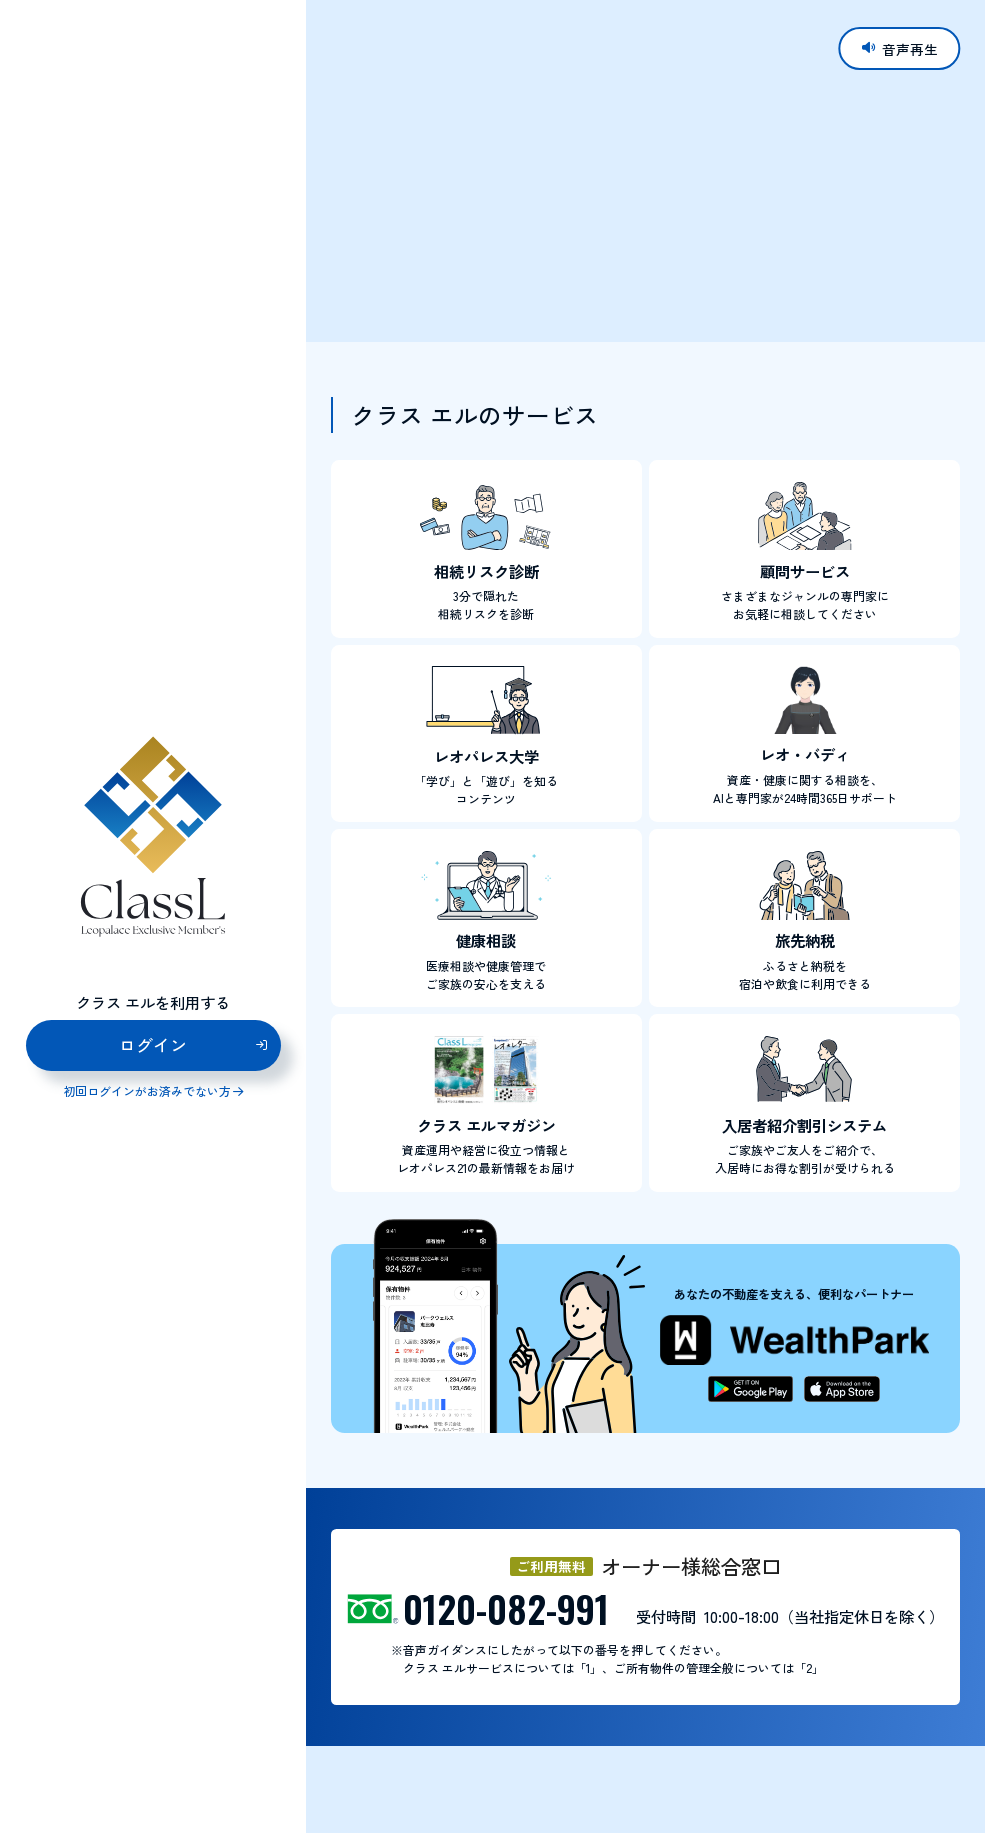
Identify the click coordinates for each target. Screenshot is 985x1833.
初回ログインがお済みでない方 (147, 1091)
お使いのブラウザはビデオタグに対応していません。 (645, 170)
